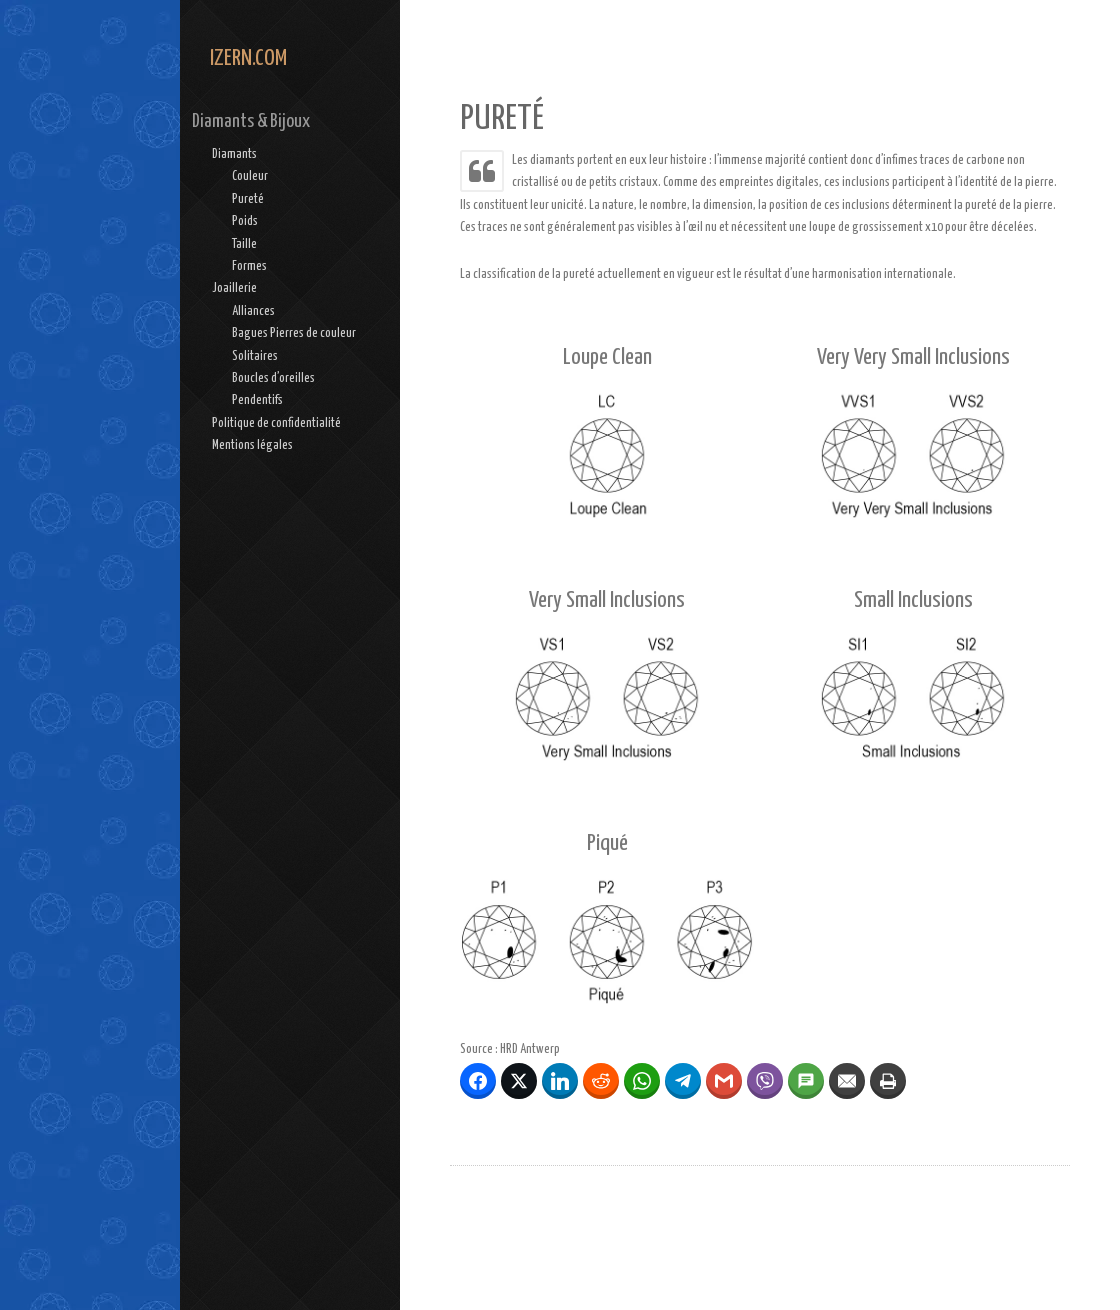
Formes (249, 266)
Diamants (234, 154)
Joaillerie (234, 288)
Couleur (250, 176)
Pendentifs (257, 400)
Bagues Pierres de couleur (294, 333)
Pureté (248, 199)
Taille (244, 244)
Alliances (253, 311)
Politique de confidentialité (276, 423)
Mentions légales (252, 445)
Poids (245, 221)
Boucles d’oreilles (273, 378)
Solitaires (255, 356)
